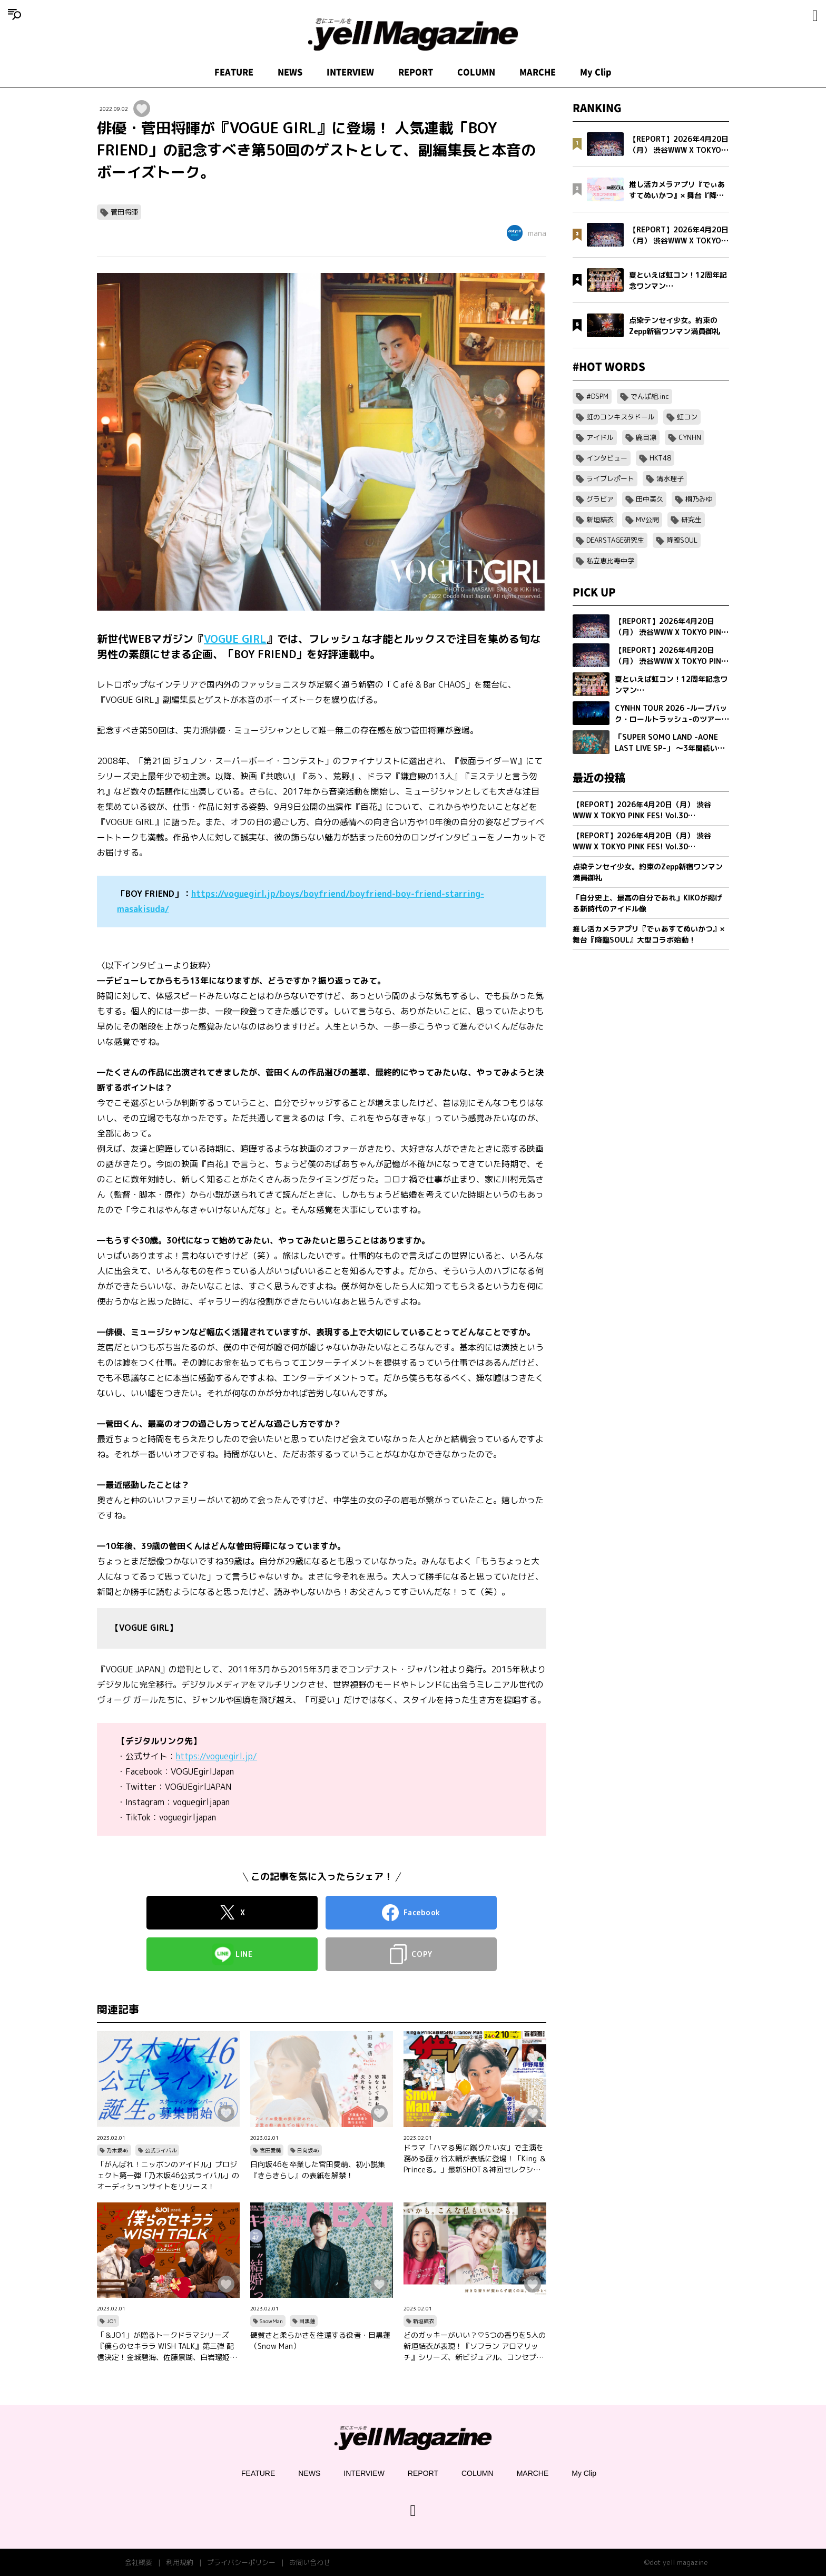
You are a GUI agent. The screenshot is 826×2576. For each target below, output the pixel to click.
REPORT (415, 72)
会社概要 (138, 2562)
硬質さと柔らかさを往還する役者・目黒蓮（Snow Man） (320, 2340)
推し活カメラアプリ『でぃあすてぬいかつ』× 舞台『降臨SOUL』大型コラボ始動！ (648, 934)
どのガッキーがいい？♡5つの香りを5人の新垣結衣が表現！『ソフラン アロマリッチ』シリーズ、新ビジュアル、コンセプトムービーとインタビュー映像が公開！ (475, 2346)
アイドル (600, 437)
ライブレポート (610, 478)
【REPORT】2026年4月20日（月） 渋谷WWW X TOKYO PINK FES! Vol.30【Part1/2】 (642, 841)
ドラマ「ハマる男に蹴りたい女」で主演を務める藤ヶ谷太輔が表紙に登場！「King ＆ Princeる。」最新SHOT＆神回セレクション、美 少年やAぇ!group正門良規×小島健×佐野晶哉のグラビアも (475, 2158)
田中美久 (649, 499)
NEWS (290, 72)
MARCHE (537, 72)
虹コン (687, 417)
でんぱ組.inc (650, 396)
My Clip (596, 72)
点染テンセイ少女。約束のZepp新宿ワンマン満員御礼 (648, 872)
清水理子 (670, 478)
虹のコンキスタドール (620, 417)
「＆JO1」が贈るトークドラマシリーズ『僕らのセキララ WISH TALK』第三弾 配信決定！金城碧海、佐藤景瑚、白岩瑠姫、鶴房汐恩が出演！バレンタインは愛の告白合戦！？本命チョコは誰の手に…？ (167, 2346)
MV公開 (647, 519)
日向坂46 (308, 2150)
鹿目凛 (646, 437)
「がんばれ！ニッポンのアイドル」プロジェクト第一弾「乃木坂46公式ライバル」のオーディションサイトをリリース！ (168, 2175)
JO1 (111, 2321)
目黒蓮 (307, 2321)
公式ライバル (160, 2150)
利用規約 (179, 2562)
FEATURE (233, 72)
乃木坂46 (117, 2150)
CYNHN (689, 437)
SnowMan (271, 2321)
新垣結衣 (423, 2321)
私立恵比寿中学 (610, 560)
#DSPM (597, 396)
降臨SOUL (681, 540)
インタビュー (606, 458)
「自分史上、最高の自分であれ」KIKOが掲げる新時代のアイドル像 (647, 903)
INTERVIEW (350, 72)
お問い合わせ (309, 2562)
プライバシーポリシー (241, 2562)
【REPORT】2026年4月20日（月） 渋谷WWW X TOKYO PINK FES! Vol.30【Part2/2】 (642, 810)
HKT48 (660, 458)
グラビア (600, 499)
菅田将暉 (124, 212)
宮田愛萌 (270, 2150)
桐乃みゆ (699, 499)
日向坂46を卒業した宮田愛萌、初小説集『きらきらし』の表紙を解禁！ (317, 2169)
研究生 (691, 519)
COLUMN (476, 72)
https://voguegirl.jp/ (216, 1756)
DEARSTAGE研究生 (615, 540)
